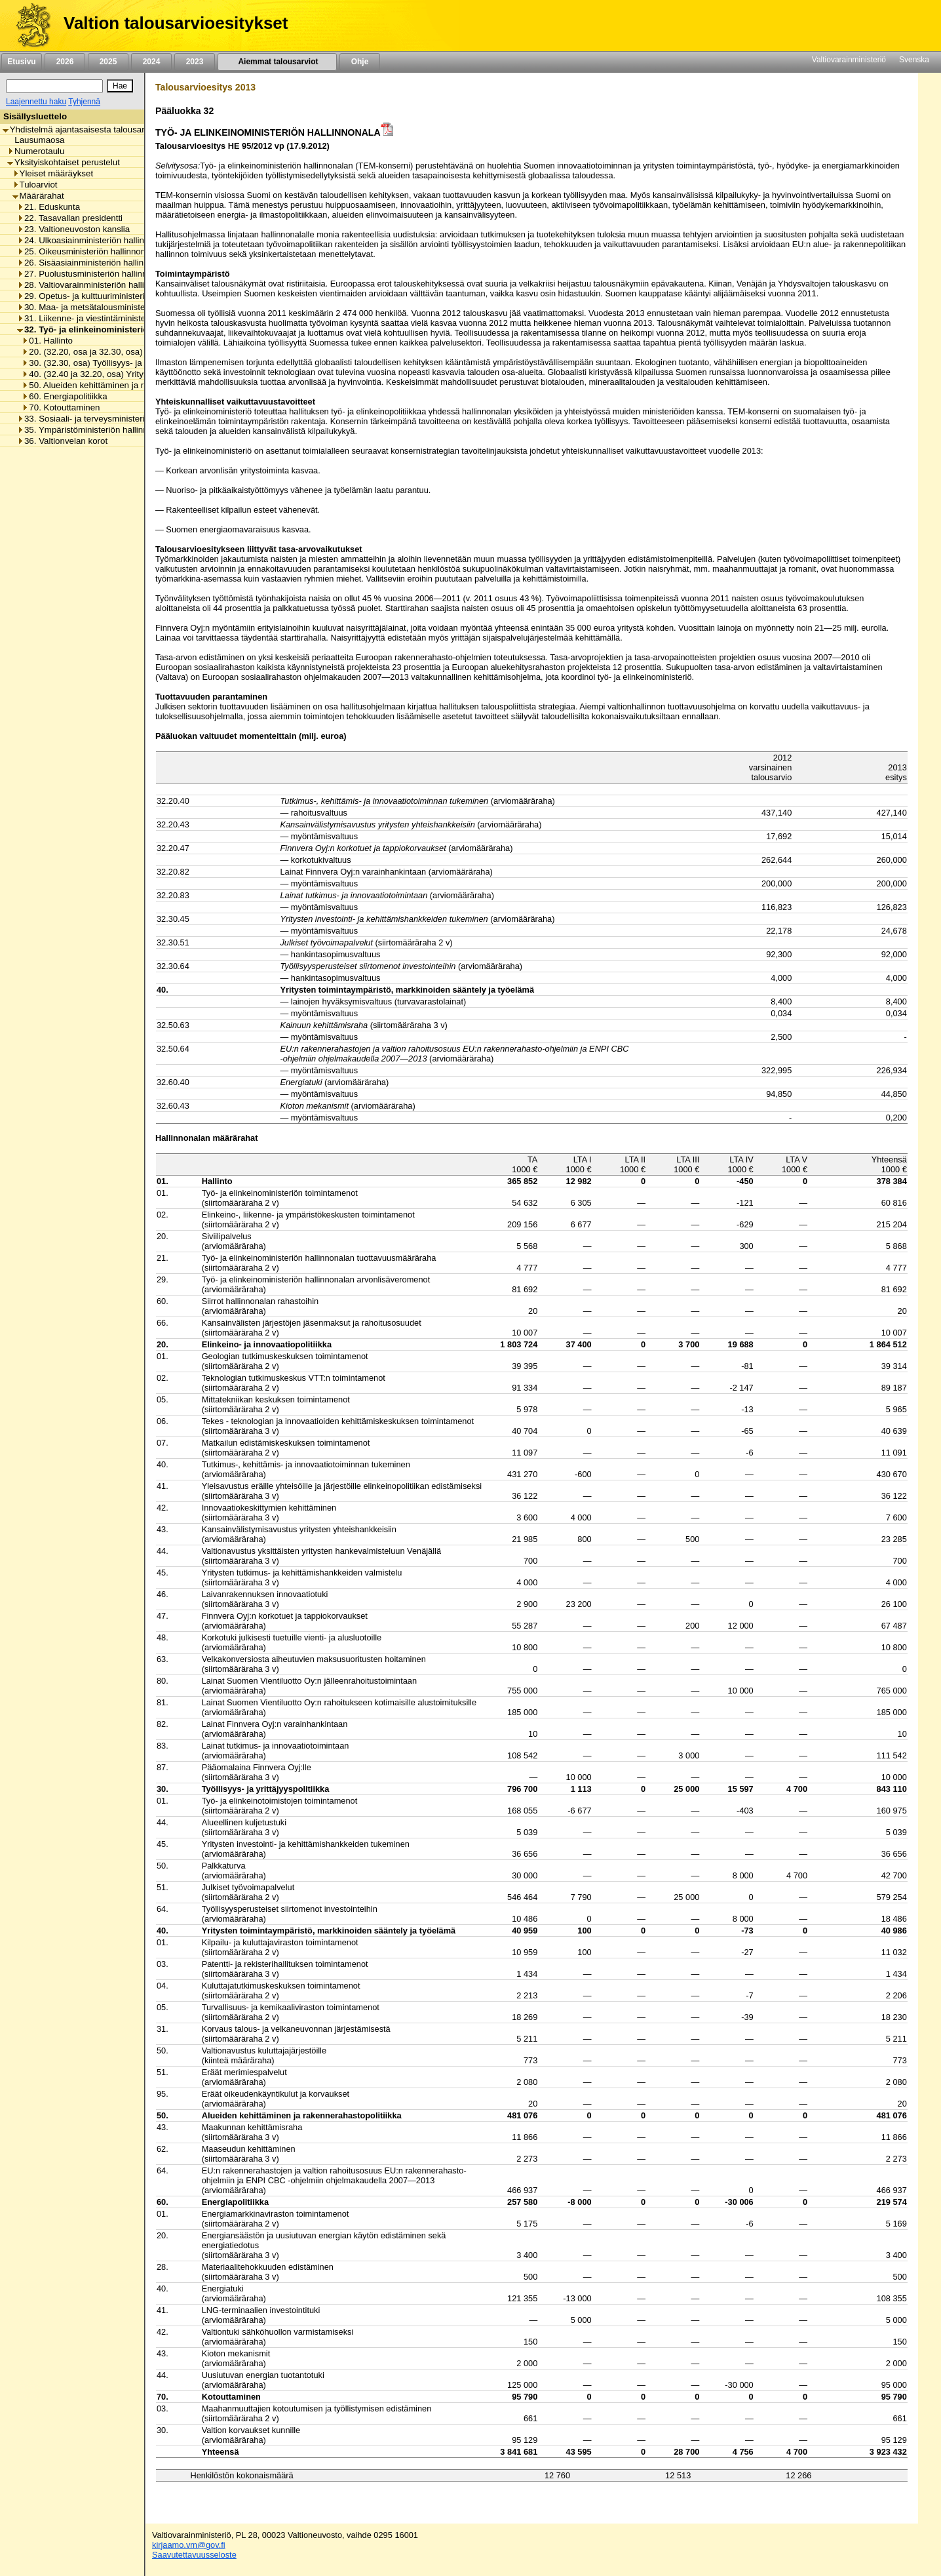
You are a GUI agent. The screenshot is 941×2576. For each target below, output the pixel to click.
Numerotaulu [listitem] (35, 151)
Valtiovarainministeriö (849, 59)
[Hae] (120, 85)
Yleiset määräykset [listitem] (53, 173)
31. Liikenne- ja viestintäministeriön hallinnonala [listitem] (113, 318)
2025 (108, 61)
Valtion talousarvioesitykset (176, 23)
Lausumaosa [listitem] (35, 140)
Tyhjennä (84, 101)
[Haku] (54, 86)
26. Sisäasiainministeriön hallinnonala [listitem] (93, 263)
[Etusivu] (28, 25)
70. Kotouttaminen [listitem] (61, 407)
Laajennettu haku (36, 101)
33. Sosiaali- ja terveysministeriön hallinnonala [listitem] (110, 419)
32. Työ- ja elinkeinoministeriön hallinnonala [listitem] (112, 329)
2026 (65, 61)
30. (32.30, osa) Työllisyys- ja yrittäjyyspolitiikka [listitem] (117, 363)
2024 (151, 61)
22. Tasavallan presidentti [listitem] (70, 218)
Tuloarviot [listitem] (35, 184)
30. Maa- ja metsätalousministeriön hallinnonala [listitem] (113, 307)
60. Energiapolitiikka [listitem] (64, 396)
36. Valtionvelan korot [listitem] (62, 441)
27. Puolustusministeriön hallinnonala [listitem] (92, 274)
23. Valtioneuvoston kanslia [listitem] (73, 229)
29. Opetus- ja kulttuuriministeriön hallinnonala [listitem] (110, 296)
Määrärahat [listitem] (38, 196)
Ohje (360, 61)
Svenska (914, 59)
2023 (195, 61)
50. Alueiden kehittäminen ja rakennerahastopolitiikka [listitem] (128, 385)
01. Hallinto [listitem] (47, 341)
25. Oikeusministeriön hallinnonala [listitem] (87, 251)
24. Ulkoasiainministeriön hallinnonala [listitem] (93, 240)
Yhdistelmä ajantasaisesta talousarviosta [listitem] (85, 129)
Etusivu (21, 61)
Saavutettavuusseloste (194, 2555)
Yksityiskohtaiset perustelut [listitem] (63, 162)
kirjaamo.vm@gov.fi (188, 2545)
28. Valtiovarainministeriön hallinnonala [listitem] (96, 285)
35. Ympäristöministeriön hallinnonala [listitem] (93, 430)
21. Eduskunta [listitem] (48, 207)
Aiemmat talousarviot (277, 61)
